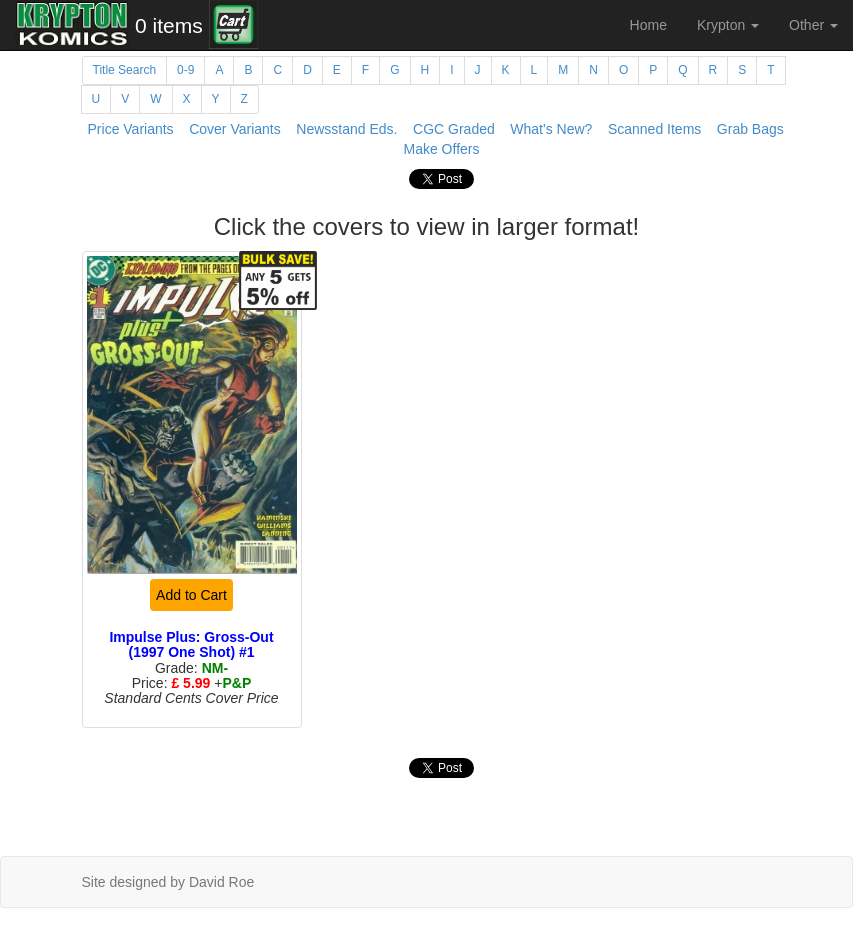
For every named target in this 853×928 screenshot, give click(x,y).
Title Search (125, 70)
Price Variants (131, 129)
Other (813, 25)
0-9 (185, 70)
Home (648, 25)
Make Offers (442, 149)
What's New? (551, 129)
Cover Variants (235, 129)
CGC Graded (454, 129)
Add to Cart (191, 595)
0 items (169, 25)
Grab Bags (750, 129)
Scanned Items (654, 129)
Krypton (728, 25)
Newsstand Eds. (346, 129)
